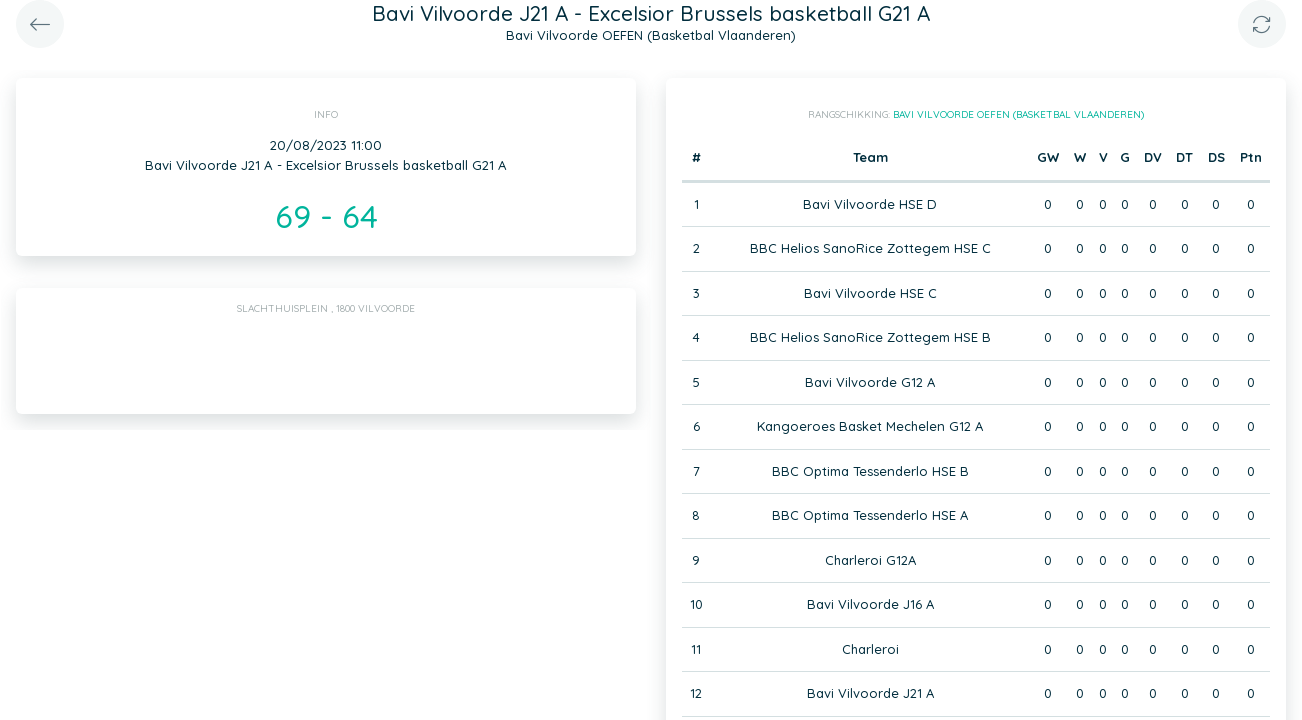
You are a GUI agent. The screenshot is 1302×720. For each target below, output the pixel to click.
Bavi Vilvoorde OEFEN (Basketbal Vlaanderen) (1018, 114)
